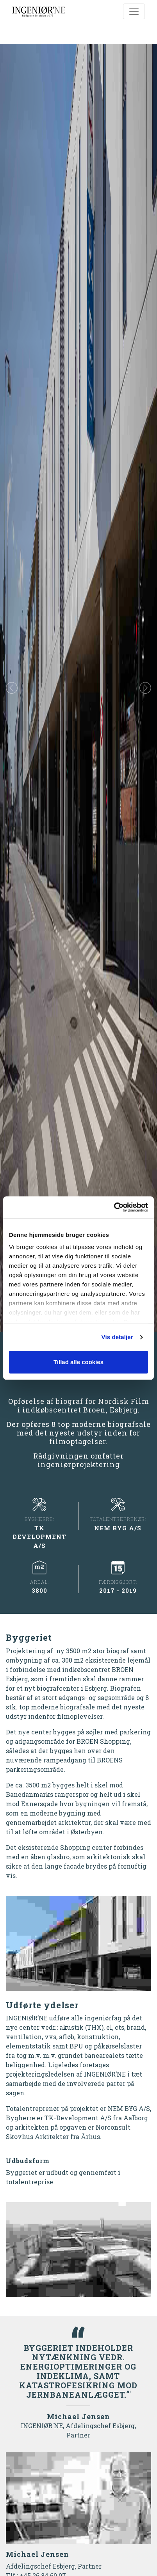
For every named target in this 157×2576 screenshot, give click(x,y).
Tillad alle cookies (78, 1362)
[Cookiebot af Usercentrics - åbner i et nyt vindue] (114, 1207)
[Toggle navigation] (134, 11)
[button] (11, 688)
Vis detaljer (117, 1337)
